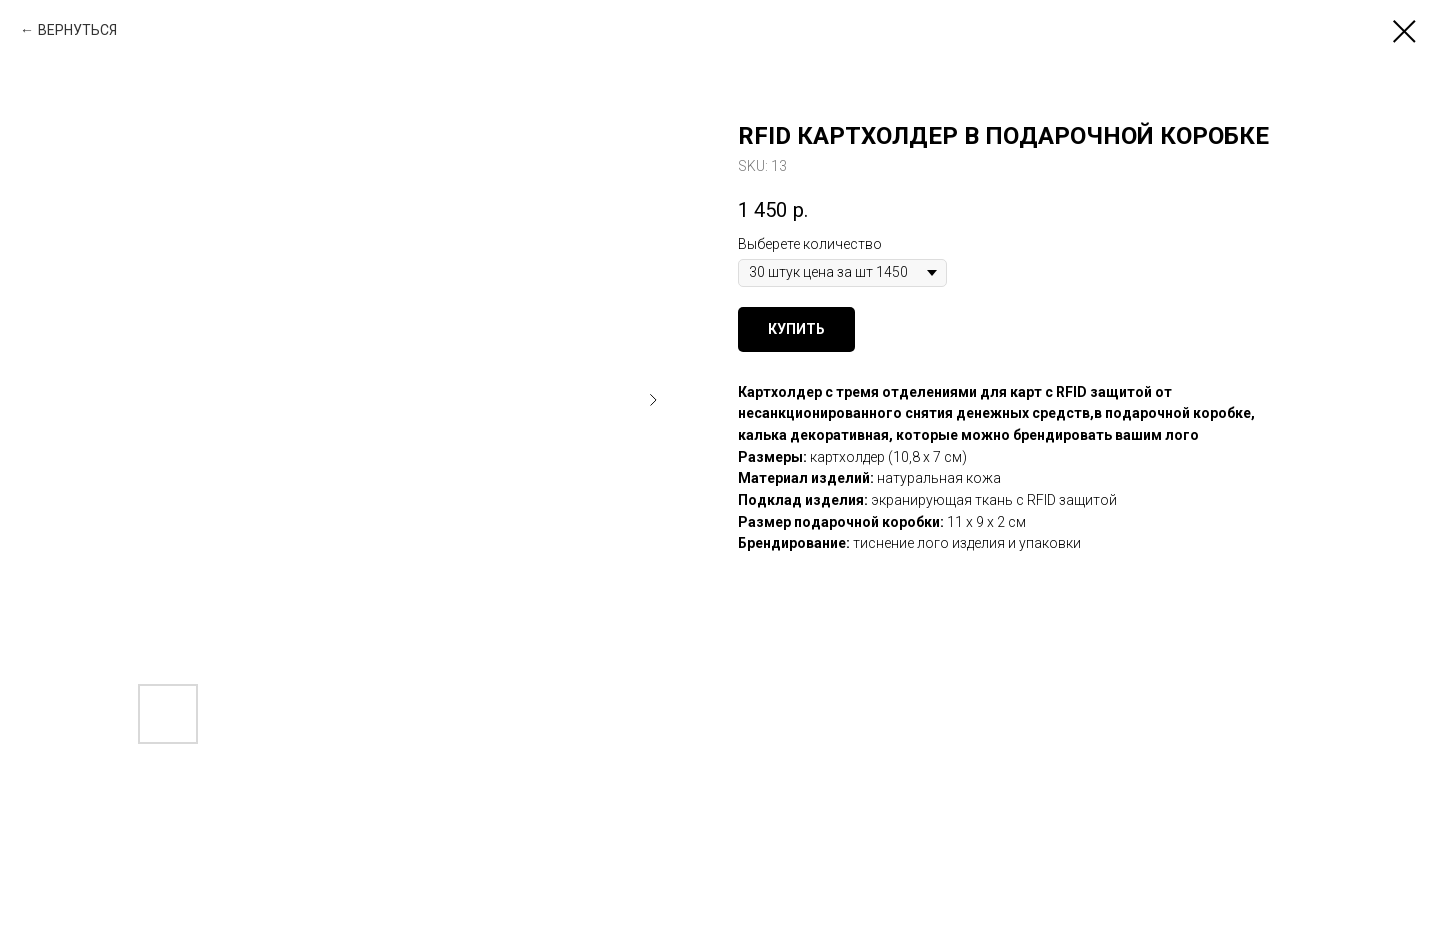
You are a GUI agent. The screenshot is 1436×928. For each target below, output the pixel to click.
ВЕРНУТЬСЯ (77, 30)
